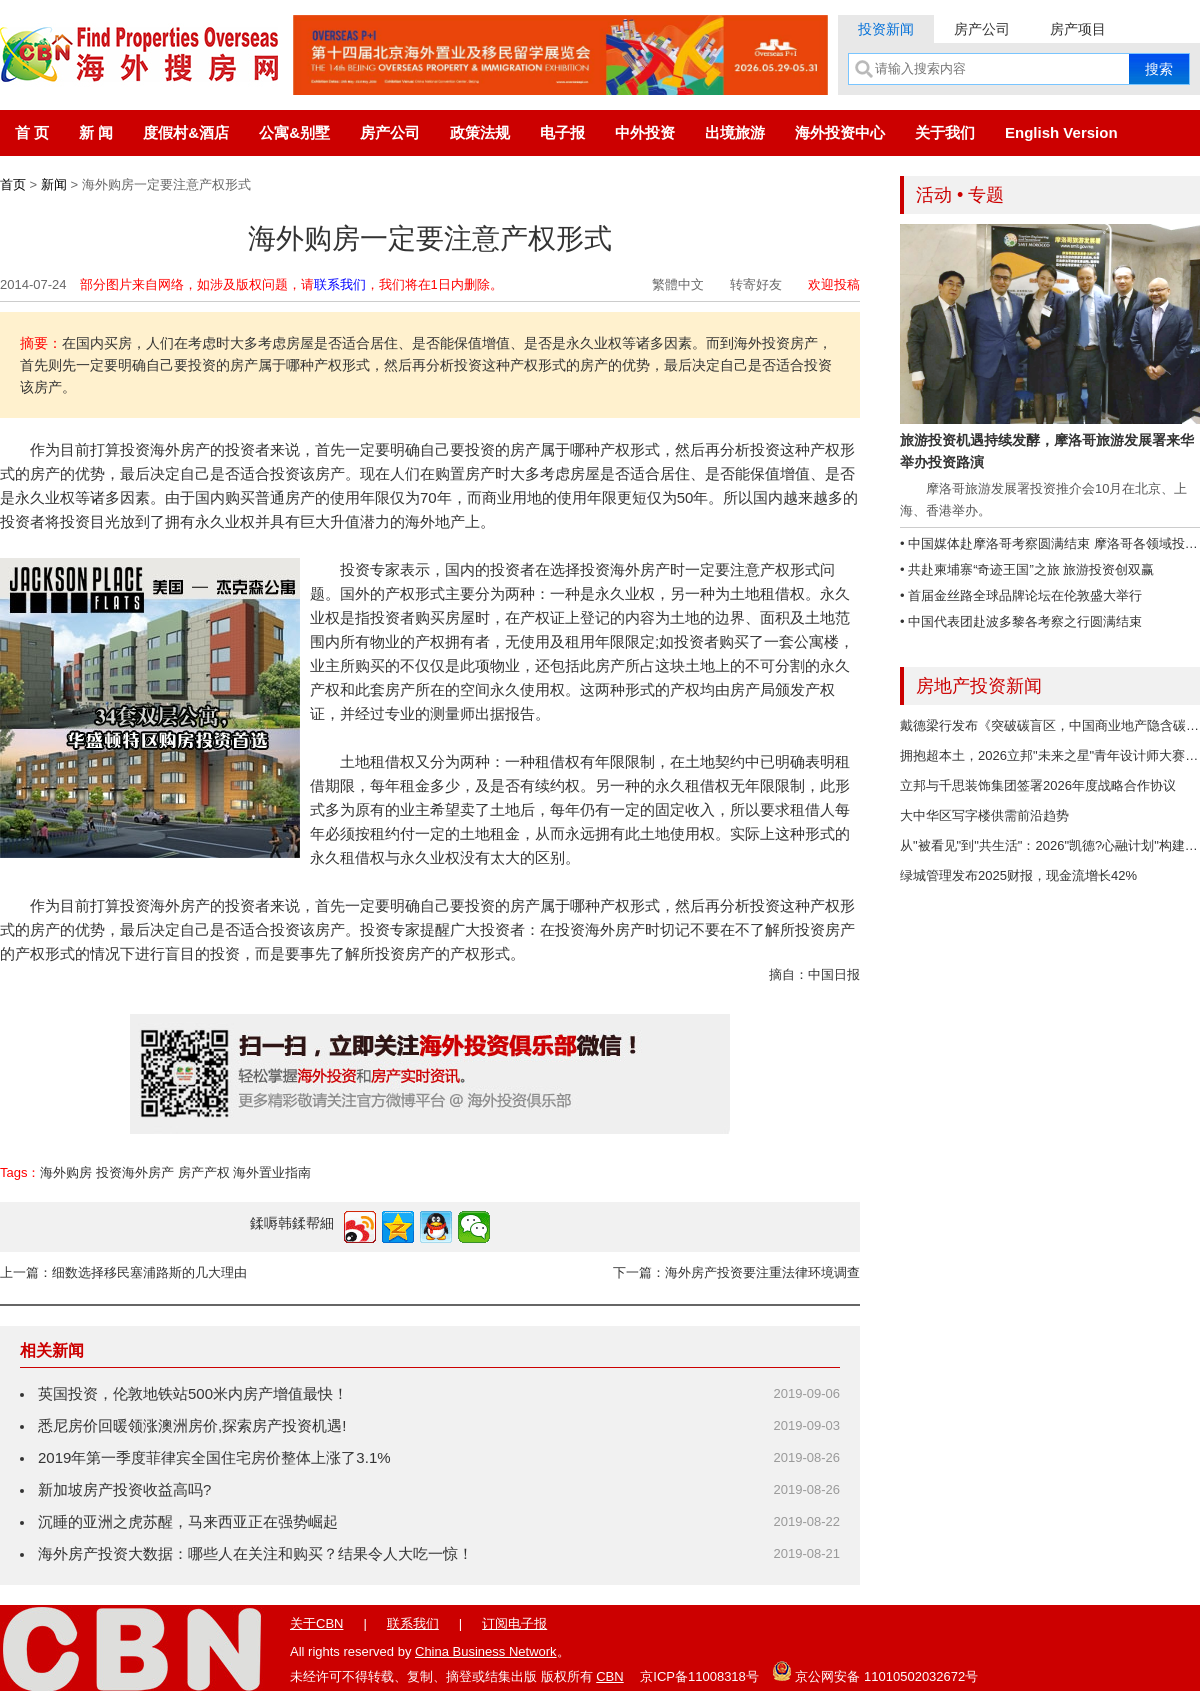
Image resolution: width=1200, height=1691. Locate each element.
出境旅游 (735, 132)
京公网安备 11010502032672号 (875, 1671)
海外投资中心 (840, 132)
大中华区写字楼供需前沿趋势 (984, 815)
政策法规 (480, 132)
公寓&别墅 (294, 132)
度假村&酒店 (186, 132)
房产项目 (1078, 29)
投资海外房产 (135, 1172)
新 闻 (96, 132)
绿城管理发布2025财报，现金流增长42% (1018, 875)
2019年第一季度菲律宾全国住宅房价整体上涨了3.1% (214, 1457)
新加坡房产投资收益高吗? (124, 1489)
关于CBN (316, 1623)
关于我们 (945, 132)
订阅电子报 (514, 1623)
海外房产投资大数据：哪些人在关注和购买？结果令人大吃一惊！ (255, 1553)
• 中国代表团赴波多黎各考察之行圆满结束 (1021, 621)
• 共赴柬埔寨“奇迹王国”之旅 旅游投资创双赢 (1027, 569)
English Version (1061, 132)
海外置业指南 (272, 1172)
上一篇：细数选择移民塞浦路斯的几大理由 (123, 1272)
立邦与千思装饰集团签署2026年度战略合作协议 (1038, 785)
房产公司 (982, 29)
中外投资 (645, 132)
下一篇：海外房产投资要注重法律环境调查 (736, 1272)
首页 (13, 184)
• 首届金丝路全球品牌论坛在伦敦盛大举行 (1021, 595)
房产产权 (204, 1172)
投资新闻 (886, 29)
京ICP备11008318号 (699, 1676)
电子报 (562, 132)
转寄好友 (756, 284)
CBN (609, 1676)
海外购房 (66, 1172)
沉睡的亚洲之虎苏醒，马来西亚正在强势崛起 (188, 1521)
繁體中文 (678, 284)
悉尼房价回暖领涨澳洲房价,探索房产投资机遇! (192, 1425)
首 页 (32, 132)
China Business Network (486, 1651)
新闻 (54, 184)
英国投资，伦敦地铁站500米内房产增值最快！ (193, 1393)
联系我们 (340, 284)
